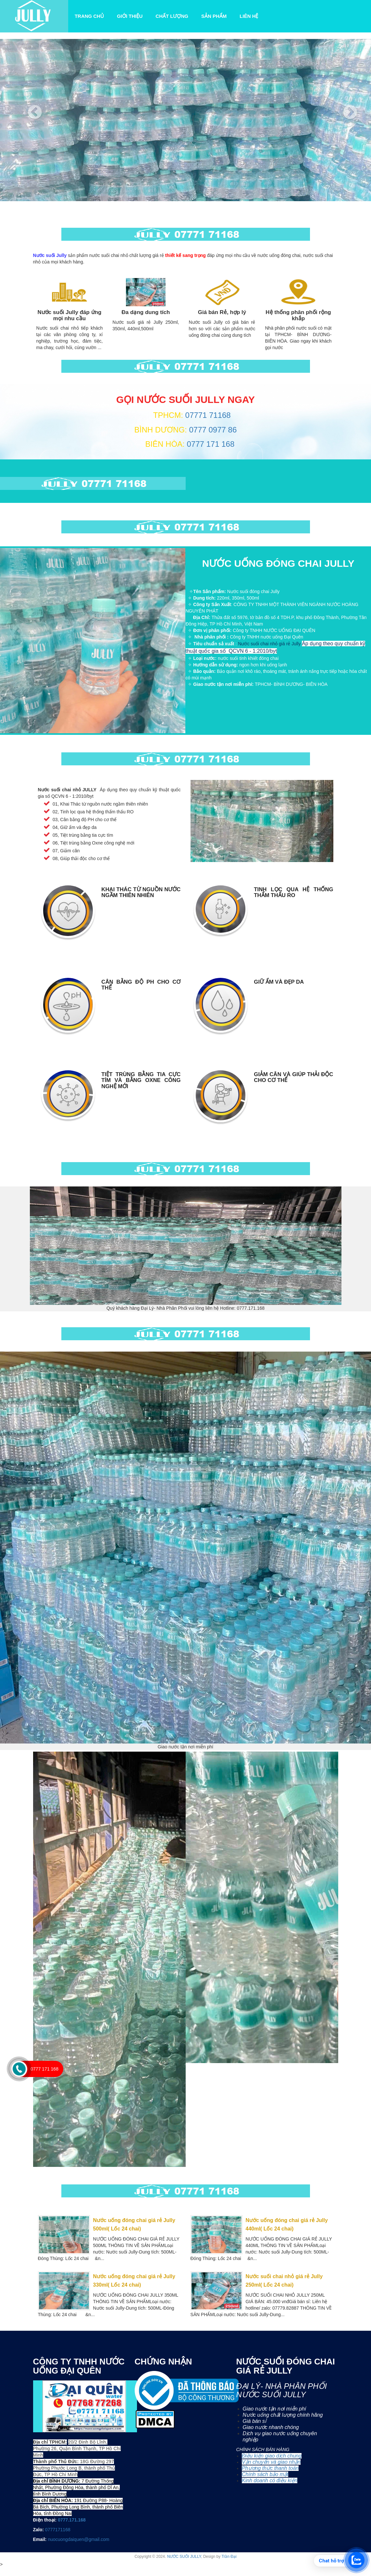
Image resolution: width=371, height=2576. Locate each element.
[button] (28, 120)
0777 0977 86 (212, 429)
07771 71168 (208, 415)
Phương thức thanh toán (270, 2468)
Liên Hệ (249, 16)
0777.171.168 (72, 2519)
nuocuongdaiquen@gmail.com (78, 2539)
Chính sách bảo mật (265, 2474)
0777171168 (57, 2529)
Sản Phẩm (214, 16)
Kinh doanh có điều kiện (269, 2480)
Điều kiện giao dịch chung (272, 2456)
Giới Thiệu (129, 16)
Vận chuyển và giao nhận (271, 2462)
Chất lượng (171, 16)
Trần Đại (228, 2556)
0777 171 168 (210, 444)
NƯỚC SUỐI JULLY (184, 2556)
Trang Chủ (91, 16)
